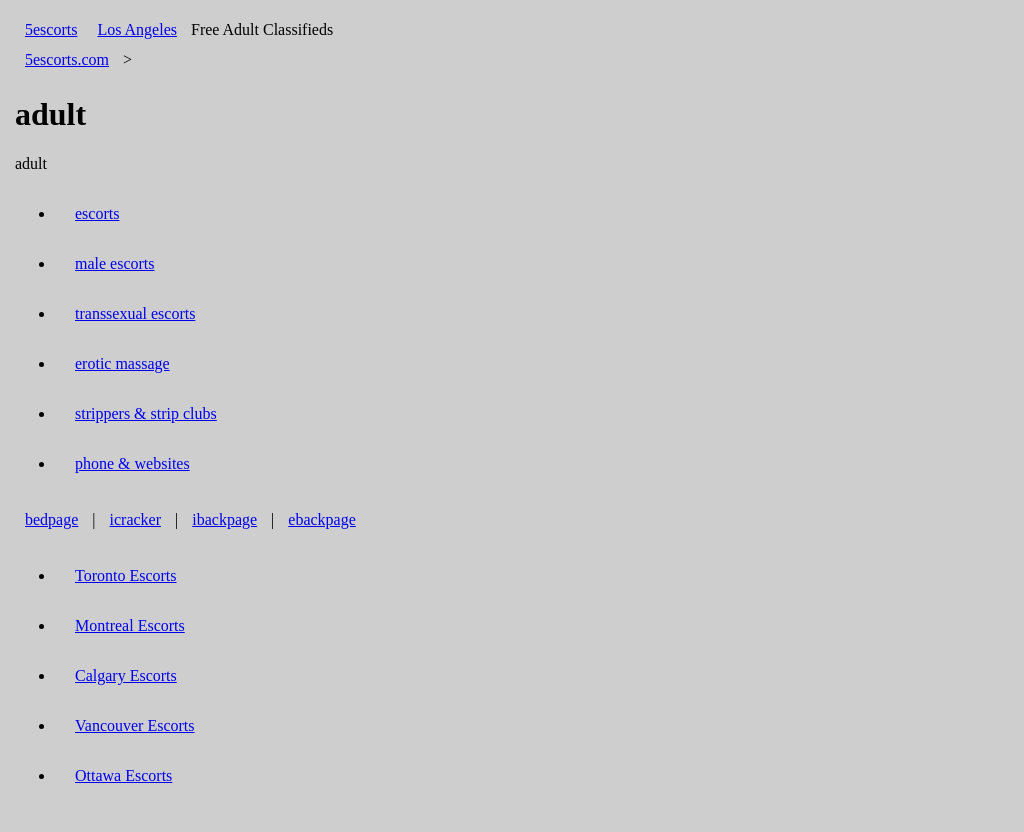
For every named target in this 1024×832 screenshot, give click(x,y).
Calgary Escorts (126, 675)
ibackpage (224, 519)
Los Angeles (137, 29)
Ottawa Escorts (123, 775)
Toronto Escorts (126, 575)
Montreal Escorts (130, 625)
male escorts (115, 263)
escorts (97, 213)
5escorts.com (67, 59)
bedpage (51, 519)
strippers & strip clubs (146, 413)
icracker (136, 519)
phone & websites (132, 463)
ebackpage (322, 519)
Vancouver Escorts (135, 725)
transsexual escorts (135, 313)
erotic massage (122, 363)
